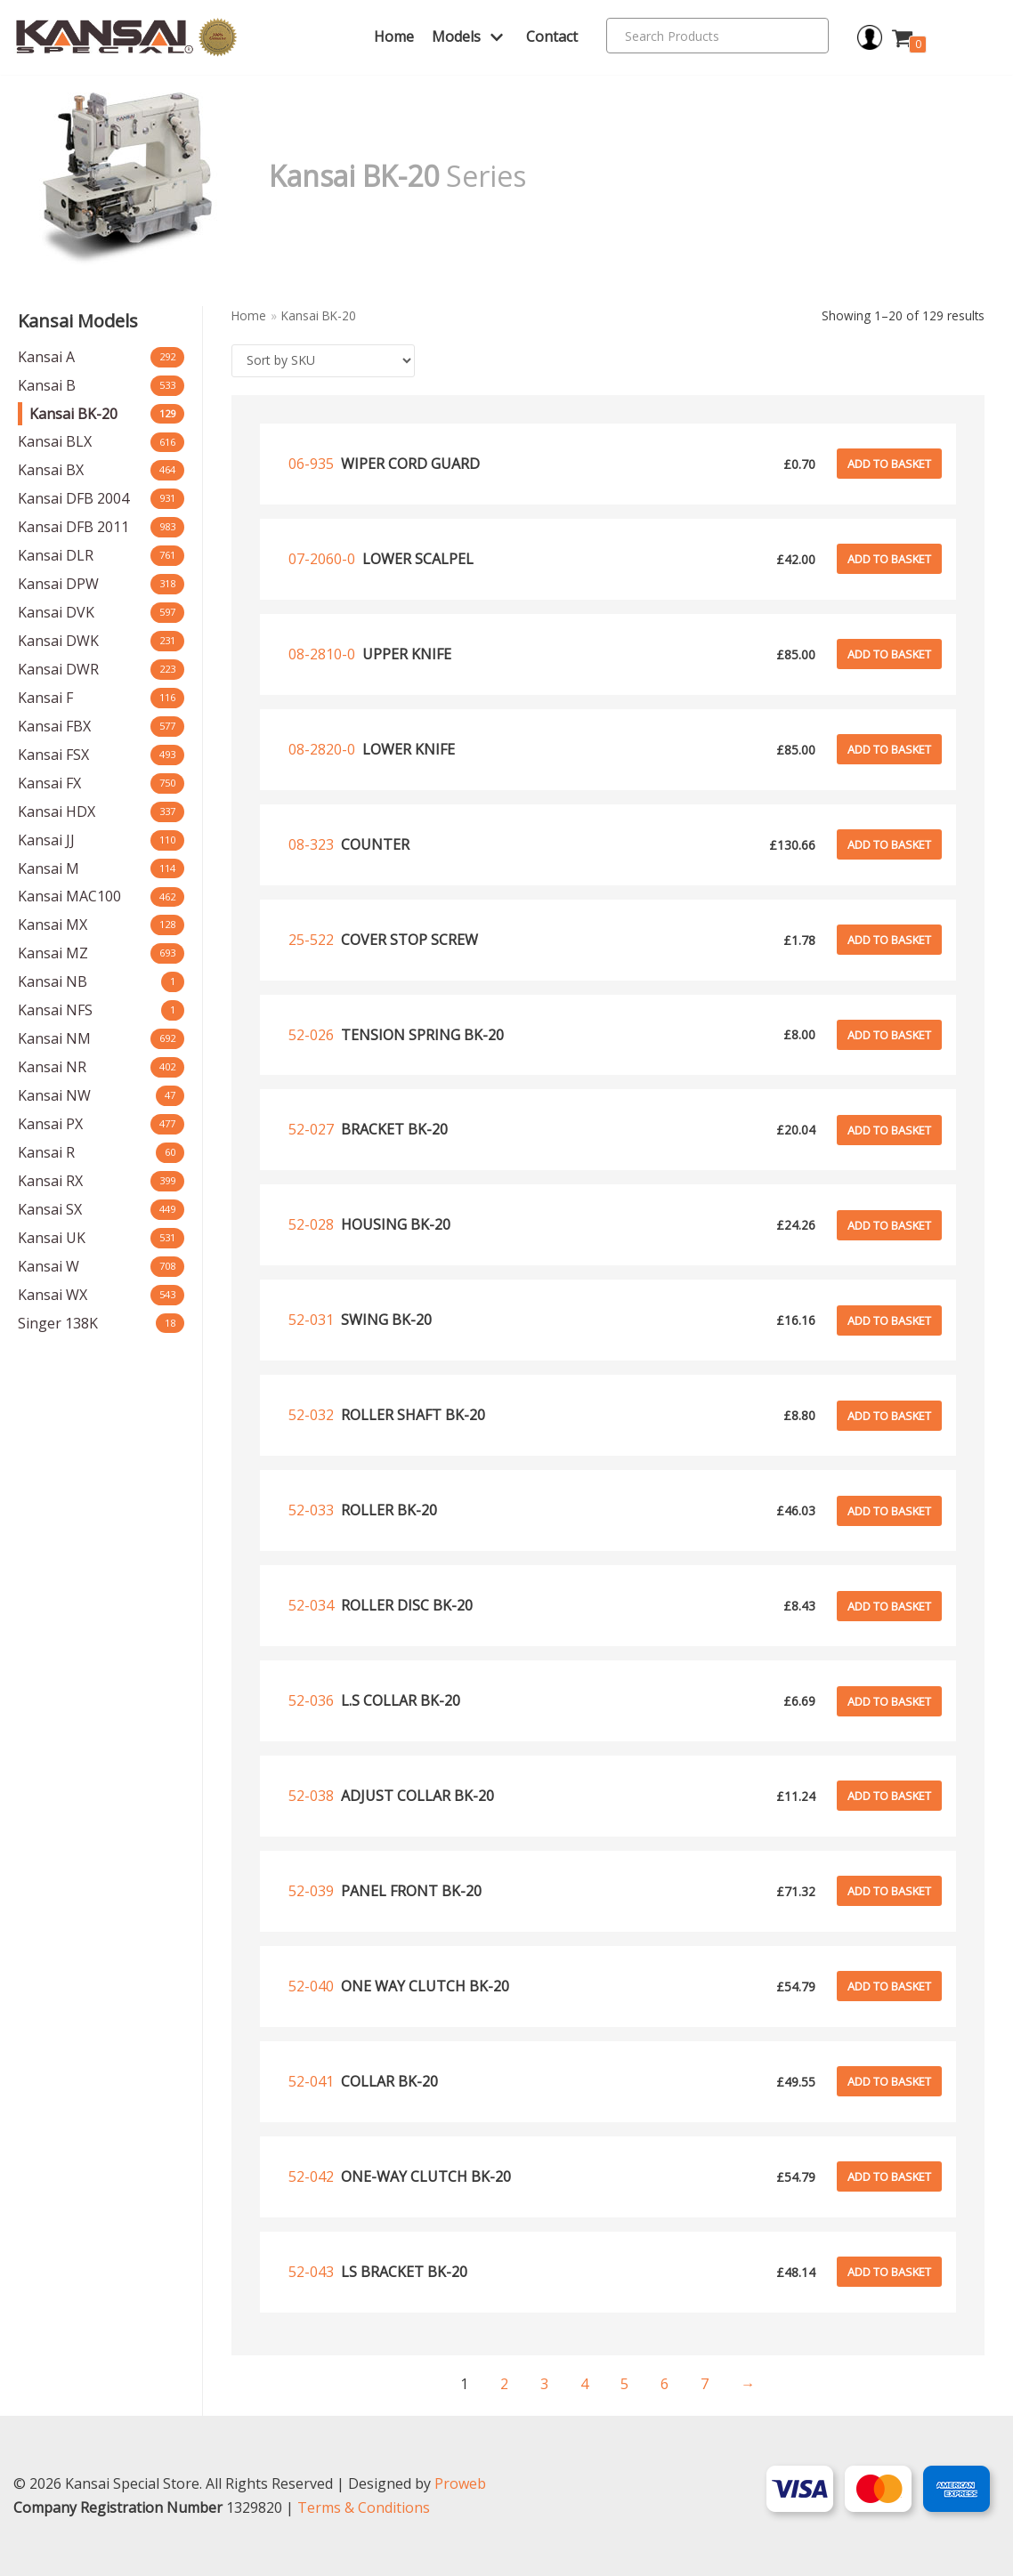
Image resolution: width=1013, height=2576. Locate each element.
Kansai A (46, 357)
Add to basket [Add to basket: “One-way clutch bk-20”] (889, 2176)
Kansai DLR (55, 555)
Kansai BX (51, 470)
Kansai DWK (58, 640)
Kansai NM (54, 1038)
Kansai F (45, 697)
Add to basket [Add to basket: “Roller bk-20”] (889, 1511)
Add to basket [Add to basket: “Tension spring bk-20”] (889, 1035)
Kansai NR (52, 1067)
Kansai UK (51, 1238)
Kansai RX (50, 1181)
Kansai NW (54, 1095)
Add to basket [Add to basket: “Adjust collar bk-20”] (889, 1796)
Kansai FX (49, 783)
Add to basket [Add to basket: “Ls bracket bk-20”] (889, 2272)
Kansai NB (52, 981)
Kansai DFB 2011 (73, 527)
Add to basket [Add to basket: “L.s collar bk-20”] (889, 1701)
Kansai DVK (56, 612)
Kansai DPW (58, 584)
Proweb (460, 2483)
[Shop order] (323, 360)
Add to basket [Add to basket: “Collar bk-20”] (889, 2081)
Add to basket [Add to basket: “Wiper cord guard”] (889, 464)
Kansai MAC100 (69, 896)
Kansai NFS (55, 1010)
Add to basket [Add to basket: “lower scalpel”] (889, 559)
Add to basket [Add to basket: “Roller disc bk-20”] (889, 1606)
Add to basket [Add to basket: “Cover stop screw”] (889, 940)
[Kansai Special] (126, 37)
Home (394, 36)
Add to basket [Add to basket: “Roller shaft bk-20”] (889, 1416)
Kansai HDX (56, 811)
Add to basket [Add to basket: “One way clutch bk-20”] (889, 1986)
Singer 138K (58, 1323)
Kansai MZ (53, 953)
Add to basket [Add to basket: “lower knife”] (889, 749)
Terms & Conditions (363, 2507)
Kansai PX (50, 1124)
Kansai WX (52, 1294)
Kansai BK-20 (73, 414)
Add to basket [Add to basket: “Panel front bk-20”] (889, 1891)
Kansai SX (50, 1209)
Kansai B (47, 385)
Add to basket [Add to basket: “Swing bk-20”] (889, 1320)
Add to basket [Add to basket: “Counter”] (889, 844)
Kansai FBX (54, 726)
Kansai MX (52, 924)
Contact (552, 36)
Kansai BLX (55, 441)
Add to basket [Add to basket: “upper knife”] (889, 654)
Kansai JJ (46, 840)
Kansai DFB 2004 (73, 498)
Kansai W (48, 1266)
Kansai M (48, 868)
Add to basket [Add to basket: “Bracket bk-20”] (889, 1130)
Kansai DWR (58, 669)
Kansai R (46, 1152)
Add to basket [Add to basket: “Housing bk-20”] (889, 1225)
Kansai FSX (53, 754)
